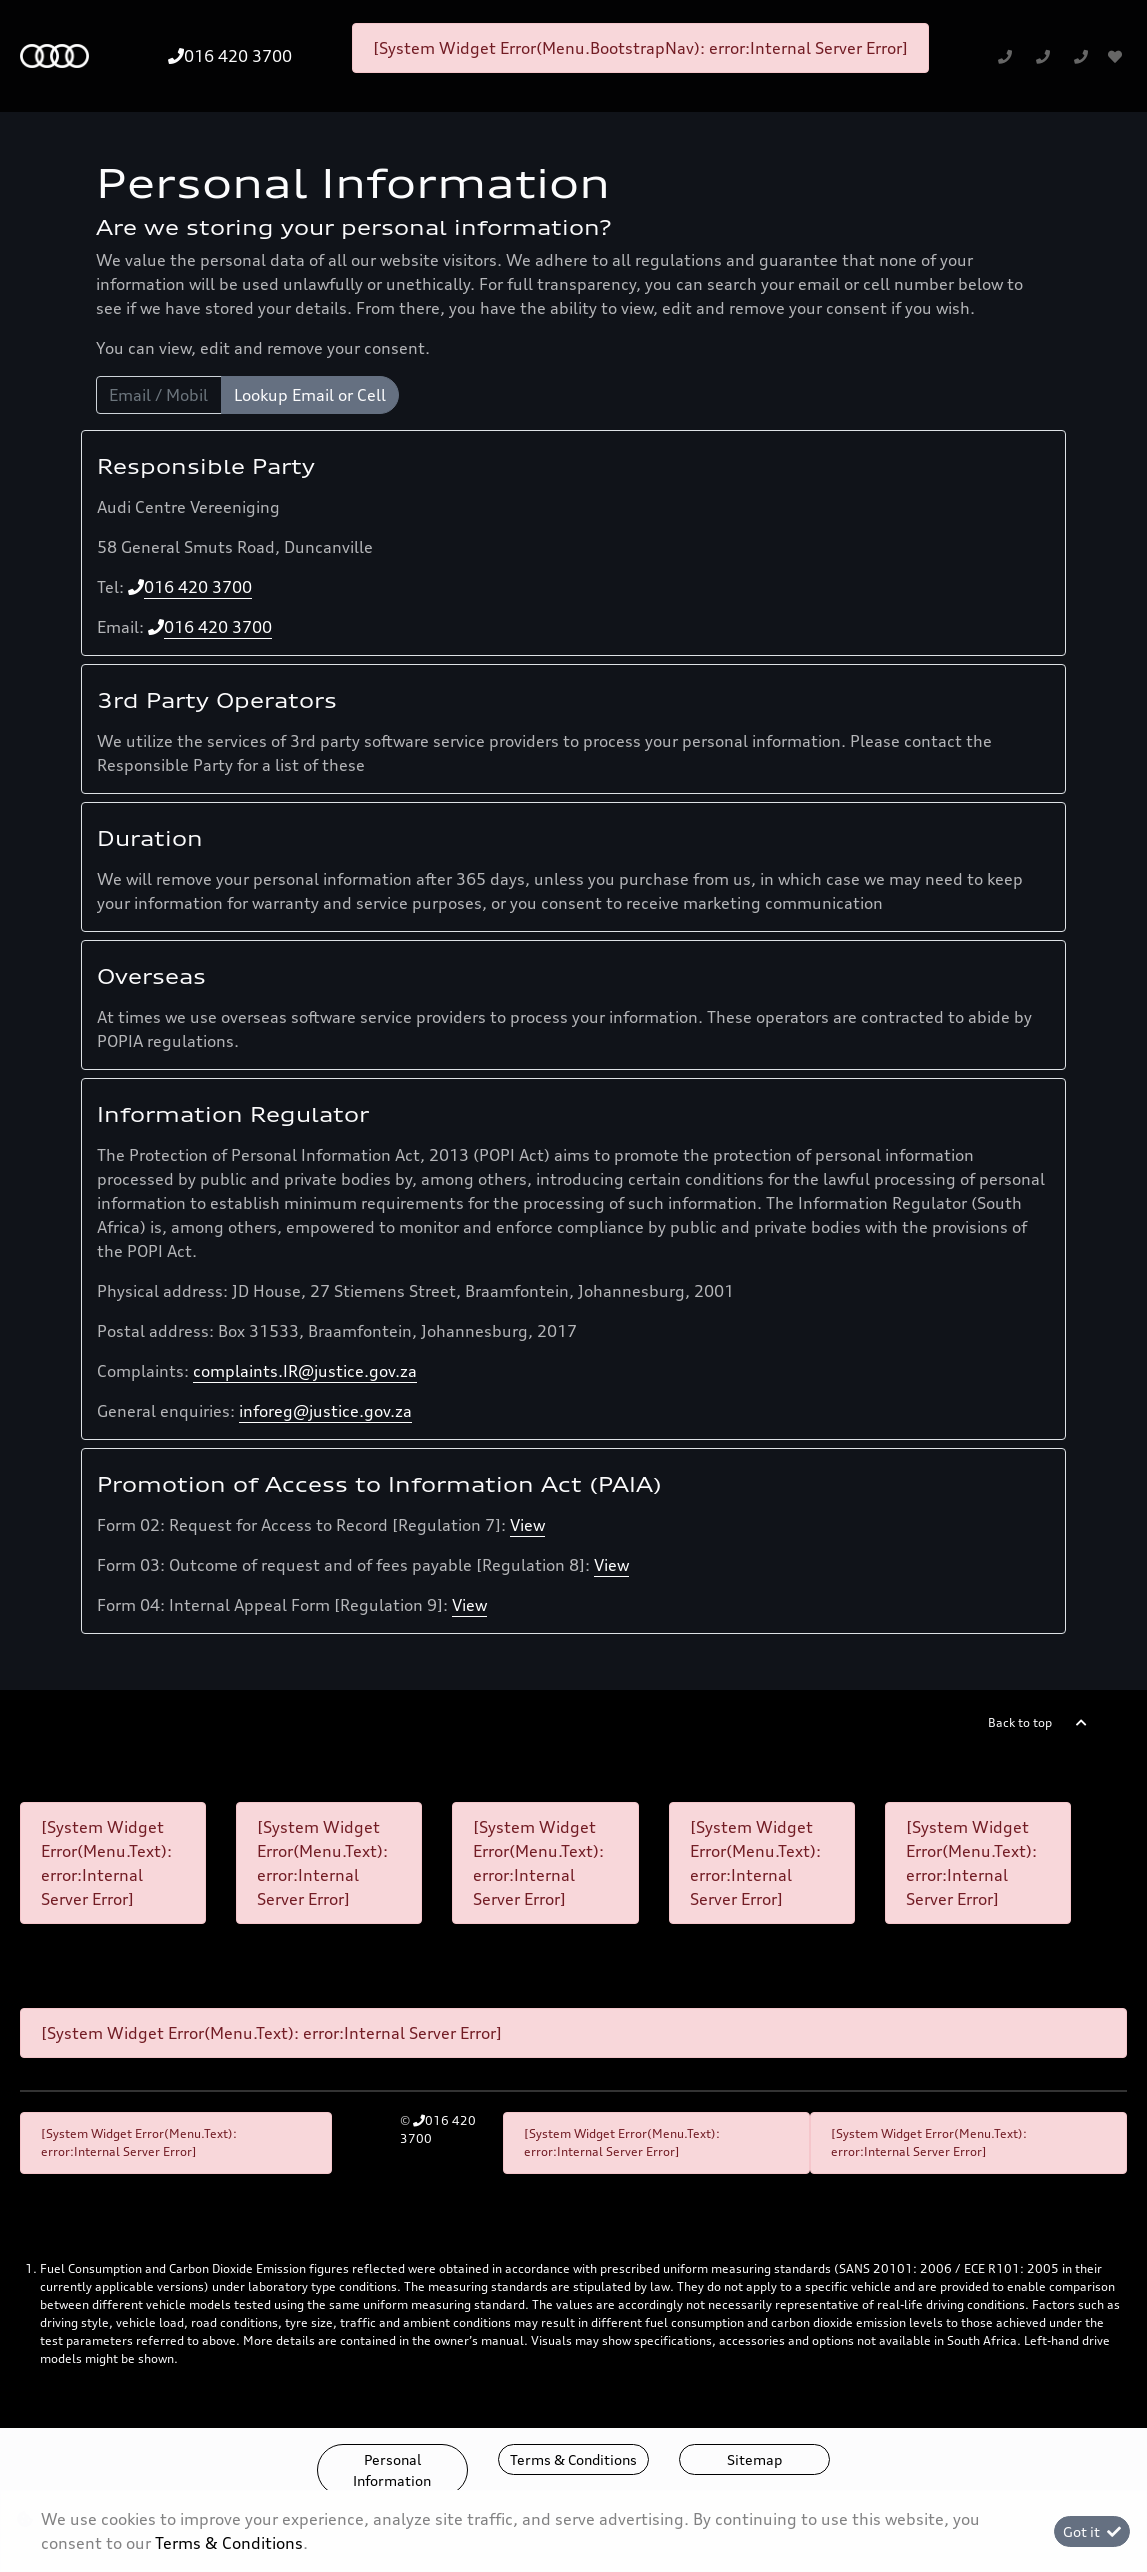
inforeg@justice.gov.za (325, 1411)
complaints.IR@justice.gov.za (305, 1371)
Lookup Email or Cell (310, 395)
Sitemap (754, 2459)
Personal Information (392, 2470)
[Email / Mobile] (159, 395)
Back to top (1020, 1722)
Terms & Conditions (573, 2459)
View (527, 1525)
